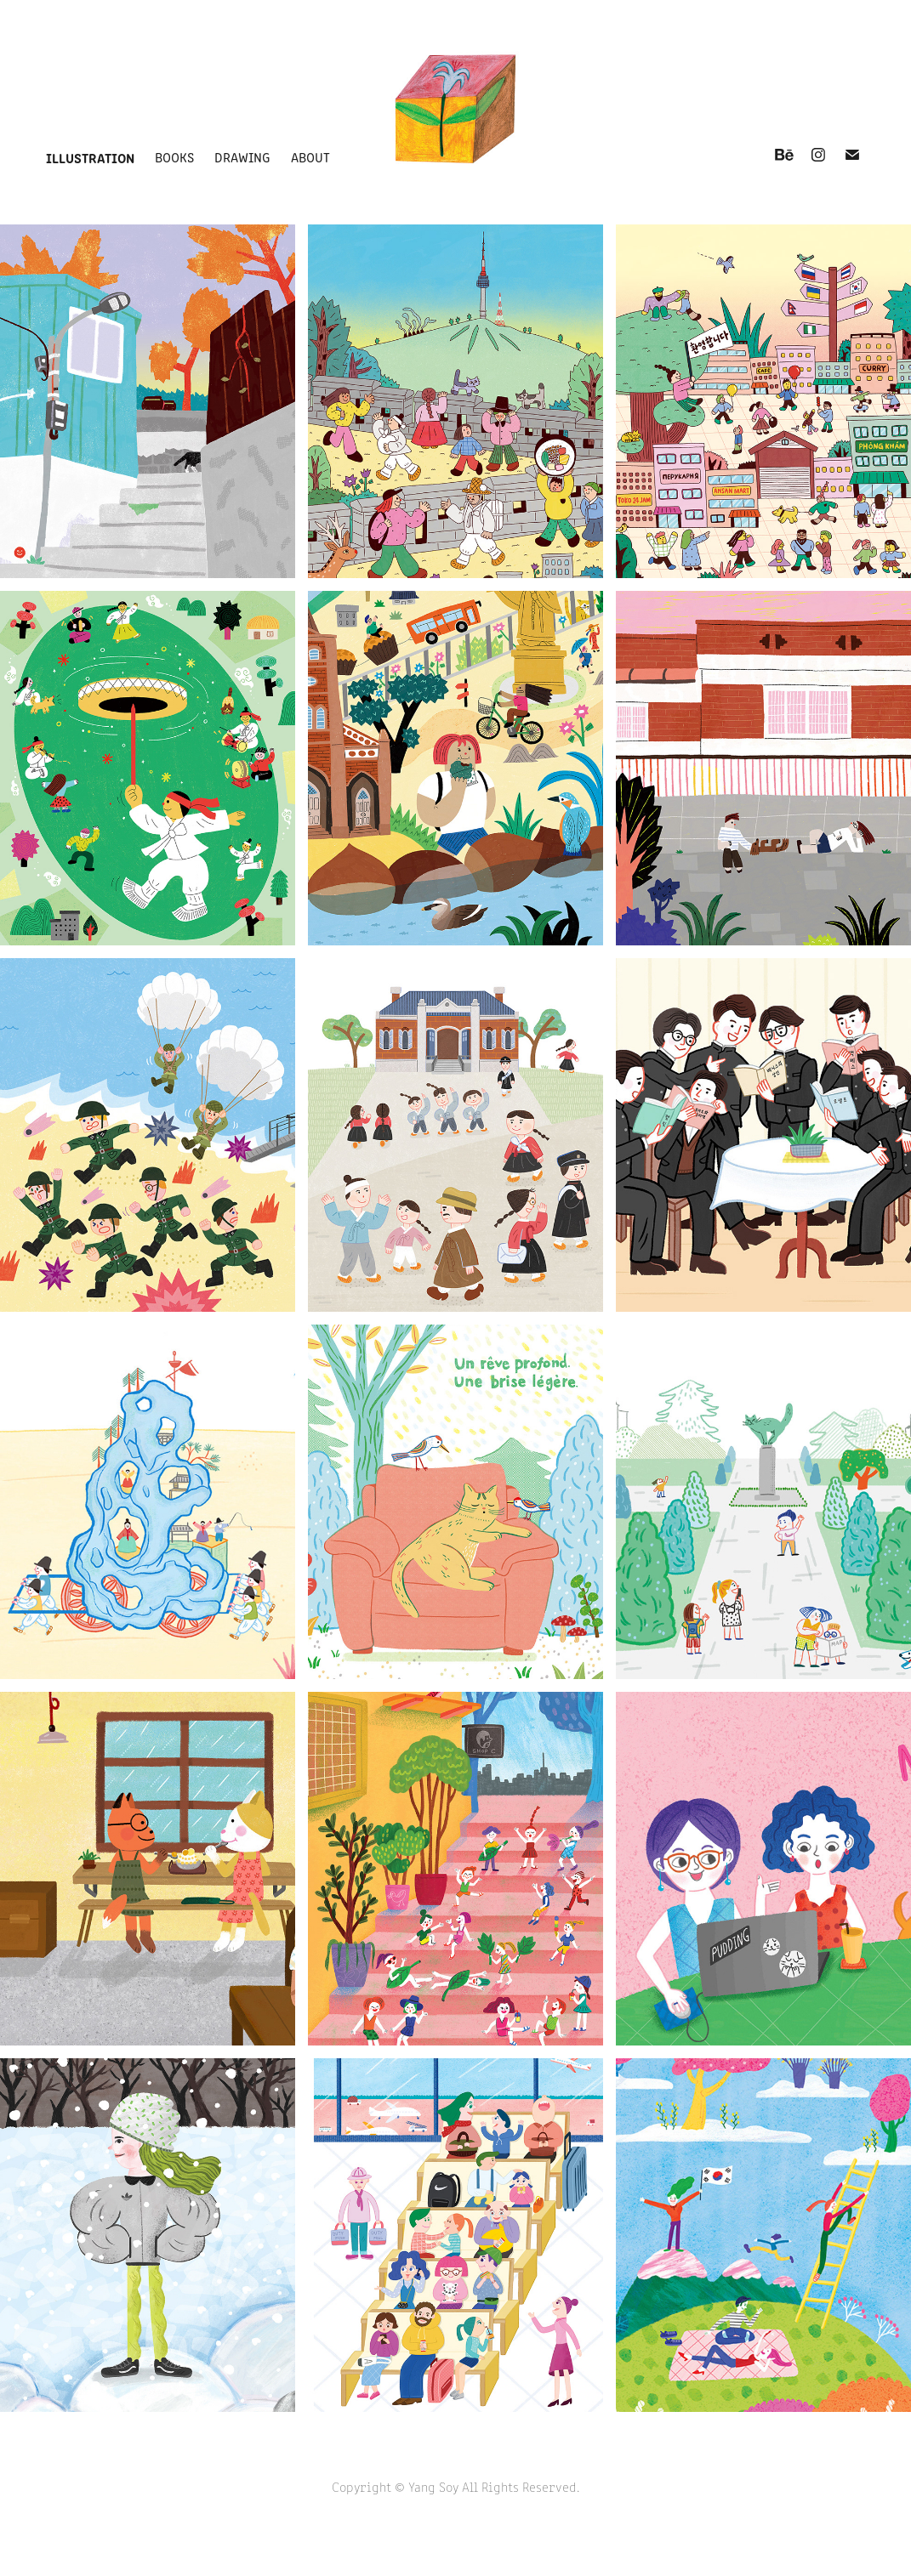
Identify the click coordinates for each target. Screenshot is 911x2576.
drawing (242, 157)
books (174, 157)
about (310, 157)
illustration (90, 157)
